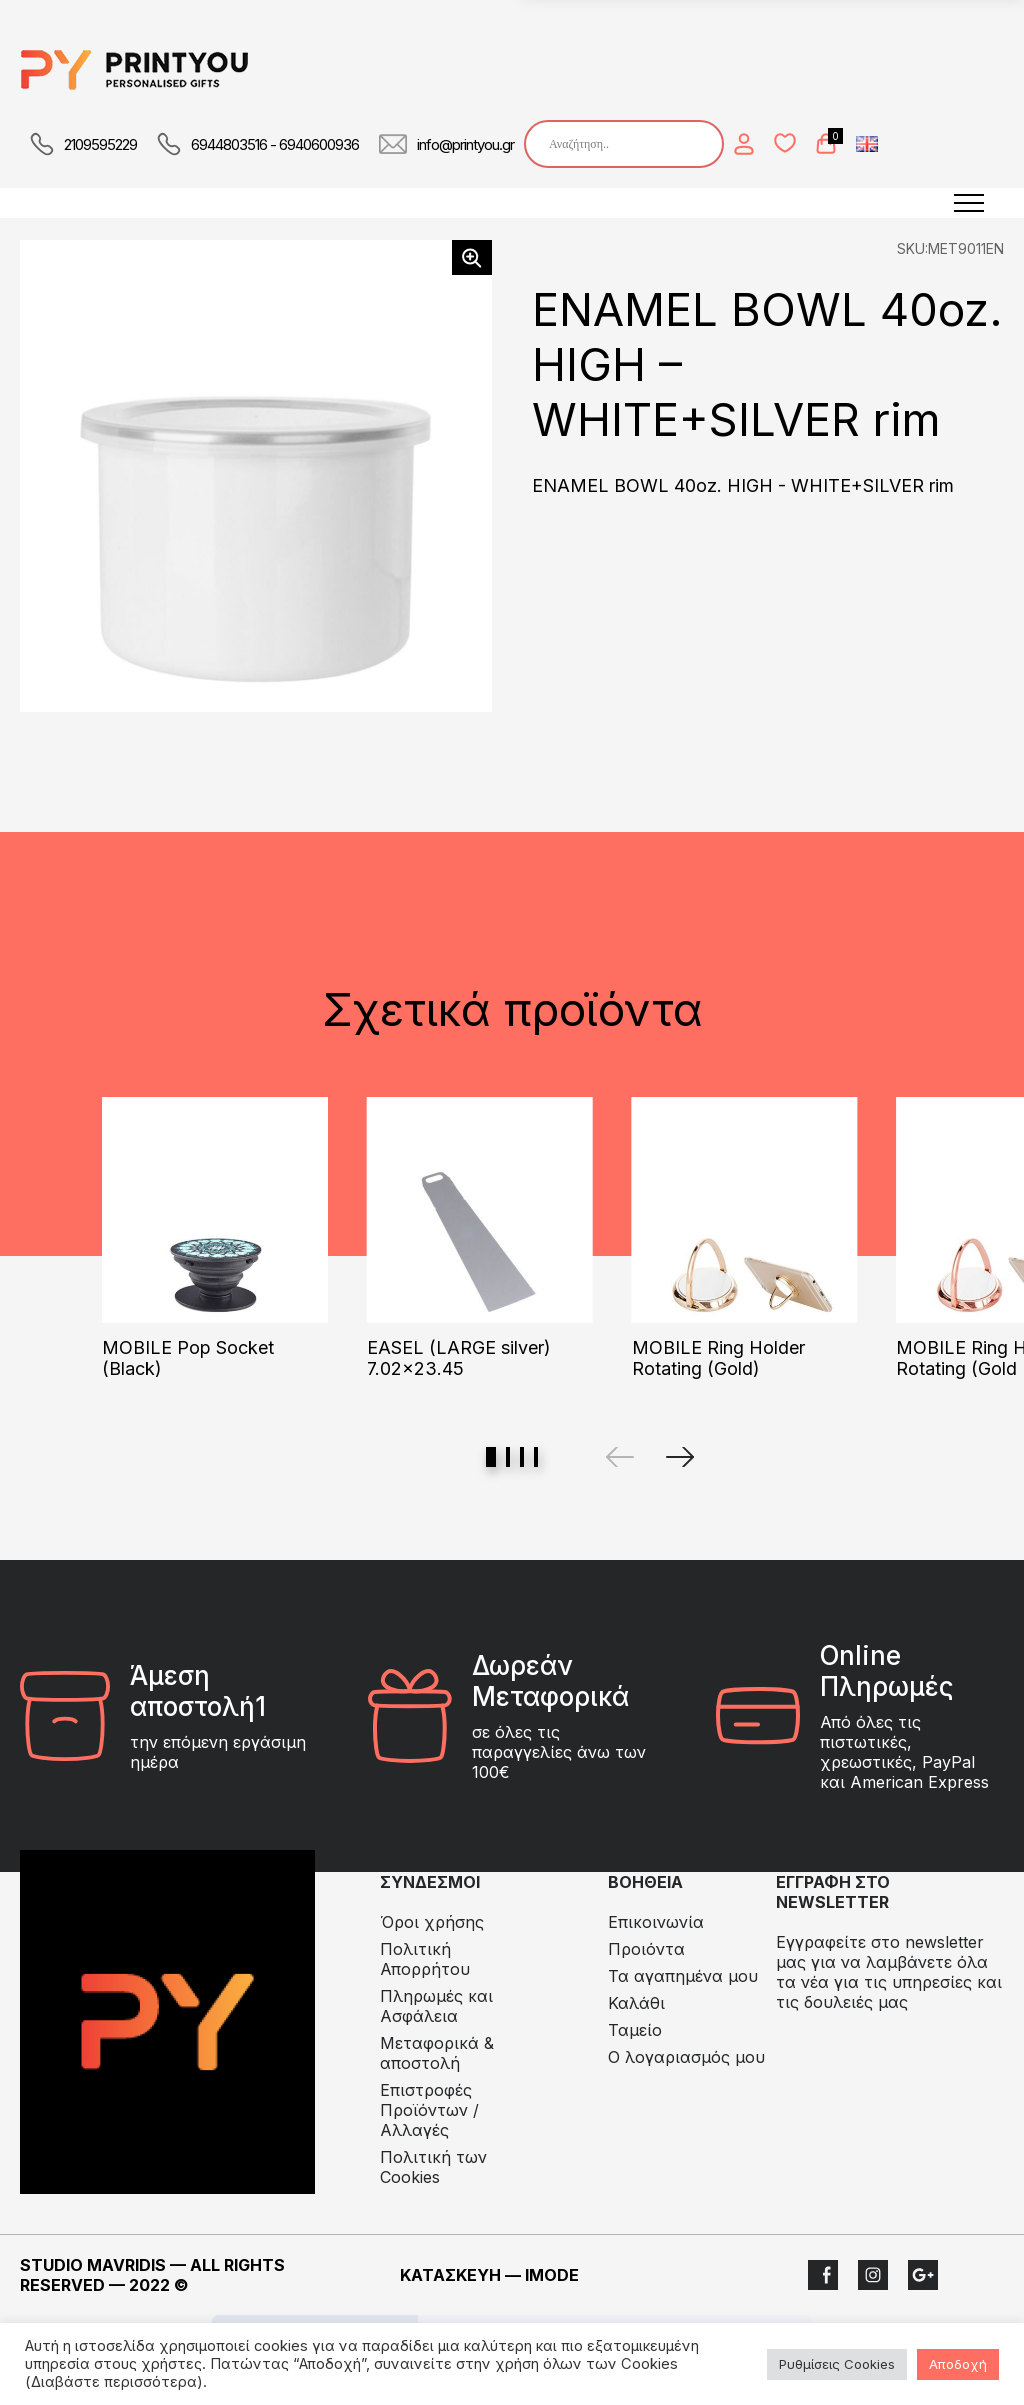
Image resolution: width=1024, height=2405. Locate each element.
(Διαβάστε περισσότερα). (116, 2382)
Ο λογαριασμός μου (686, 2057)
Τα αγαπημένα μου (683, 1976)
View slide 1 (491, 1457)
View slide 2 (508, 1457)
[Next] (680, 1457)
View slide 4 (536, 1457)
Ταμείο (635, 2030)
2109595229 (100, 144)
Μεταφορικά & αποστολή (437, 2053)
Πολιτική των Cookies (433, 2167)
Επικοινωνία (656, 1922)
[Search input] (629, 144)
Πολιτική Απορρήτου (425, 1959)
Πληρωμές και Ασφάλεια (436, 2006)
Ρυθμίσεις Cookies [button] (837, 2364)
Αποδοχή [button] (958, 2364)
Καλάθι (636, 2003)
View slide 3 (522, 1457)
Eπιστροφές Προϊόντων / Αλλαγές (429, 2110)
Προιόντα (646, 1949)
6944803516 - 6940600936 (275, 144)
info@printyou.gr (465, 144)
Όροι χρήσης (432, 1922)
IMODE (552, 2275)
